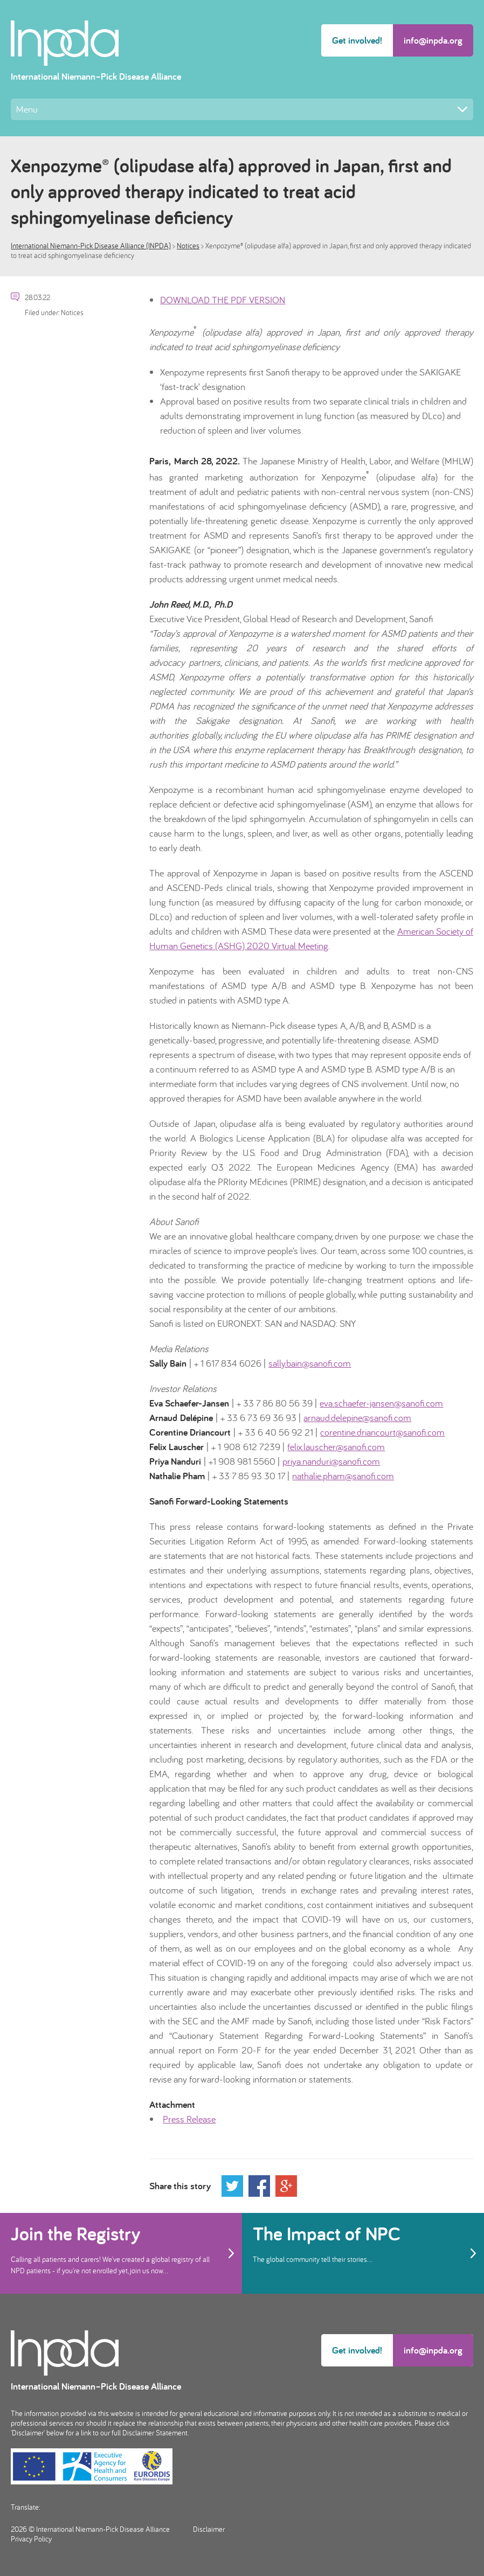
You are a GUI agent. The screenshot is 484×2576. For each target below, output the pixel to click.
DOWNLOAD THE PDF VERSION (222, 300)
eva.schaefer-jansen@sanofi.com (381, 1403)
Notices (188, 245)
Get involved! (357, 40)
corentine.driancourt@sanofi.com (382, 1432)
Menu (242, 109)
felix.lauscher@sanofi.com (336, 1446)
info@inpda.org (433, 40)
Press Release (189, 2119)
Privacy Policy (31, 2539)
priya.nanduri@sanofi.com (331, 1461)
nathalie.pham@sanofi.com (343, 1476)
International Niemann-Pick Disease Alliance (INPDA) (91, 245)
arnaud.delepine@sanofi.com (357, 1417)
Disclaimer (209, 2529)
